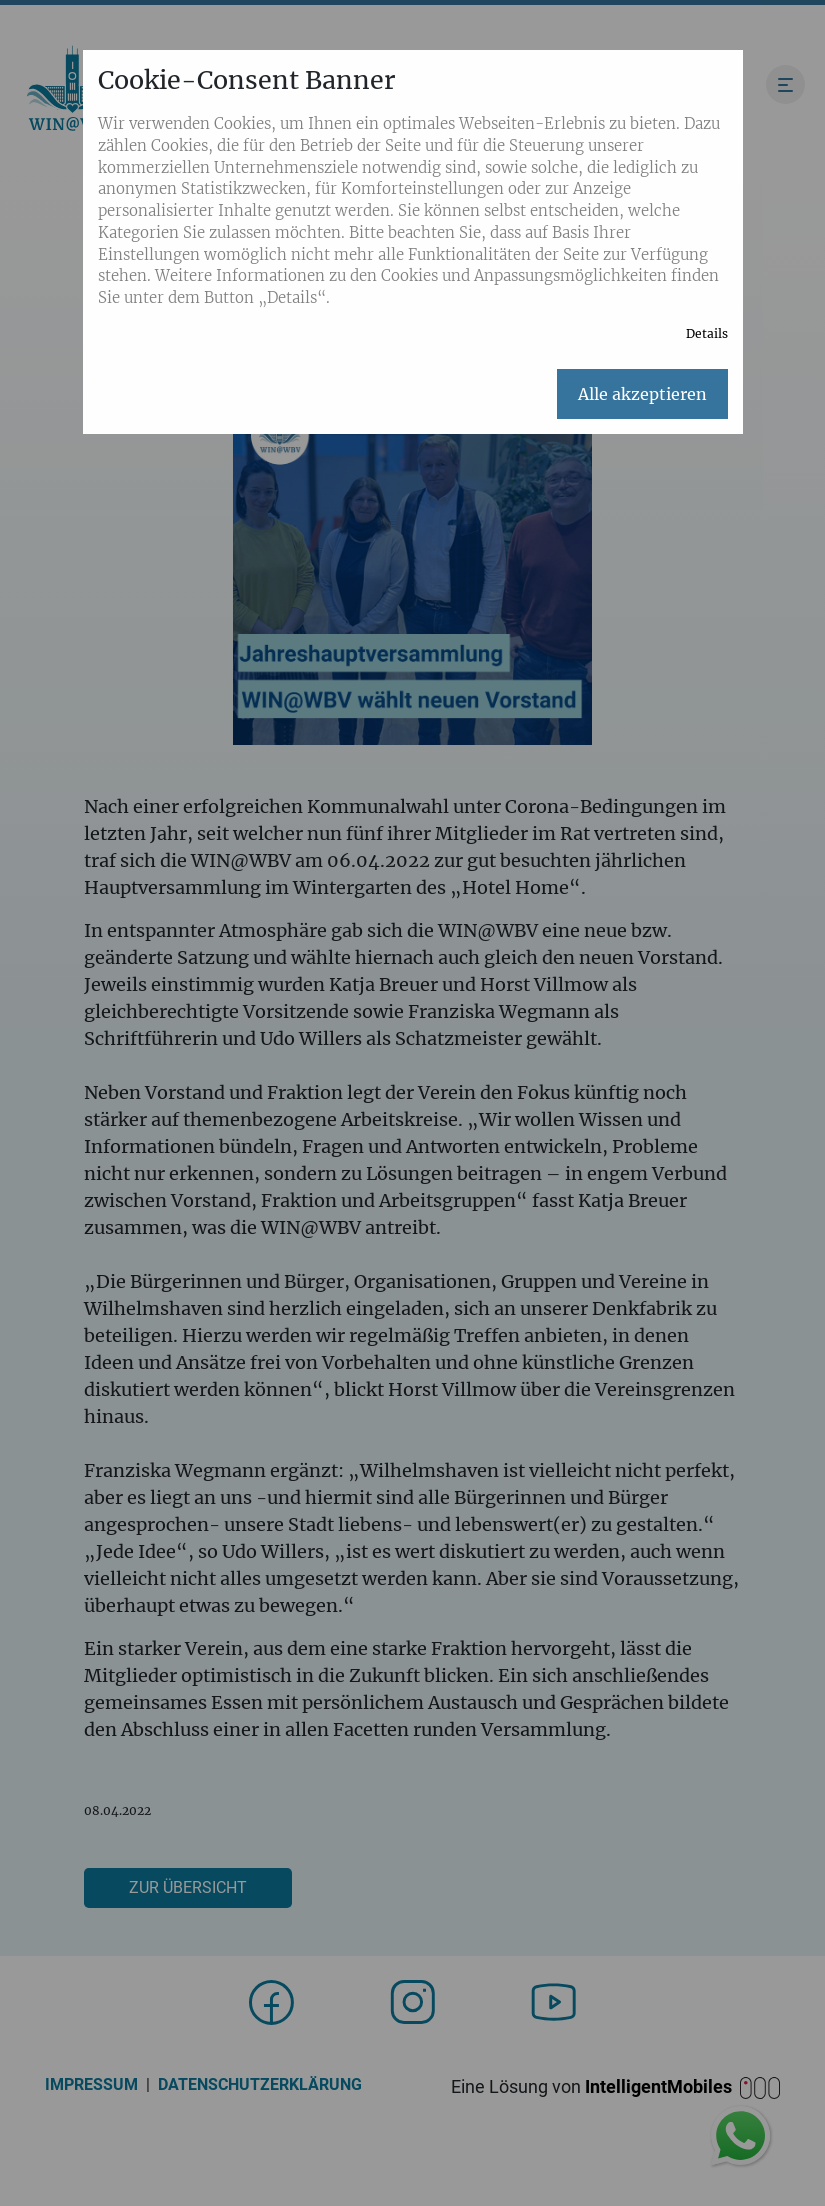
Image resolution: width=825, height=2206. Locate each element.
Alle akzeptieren (642, 394)
